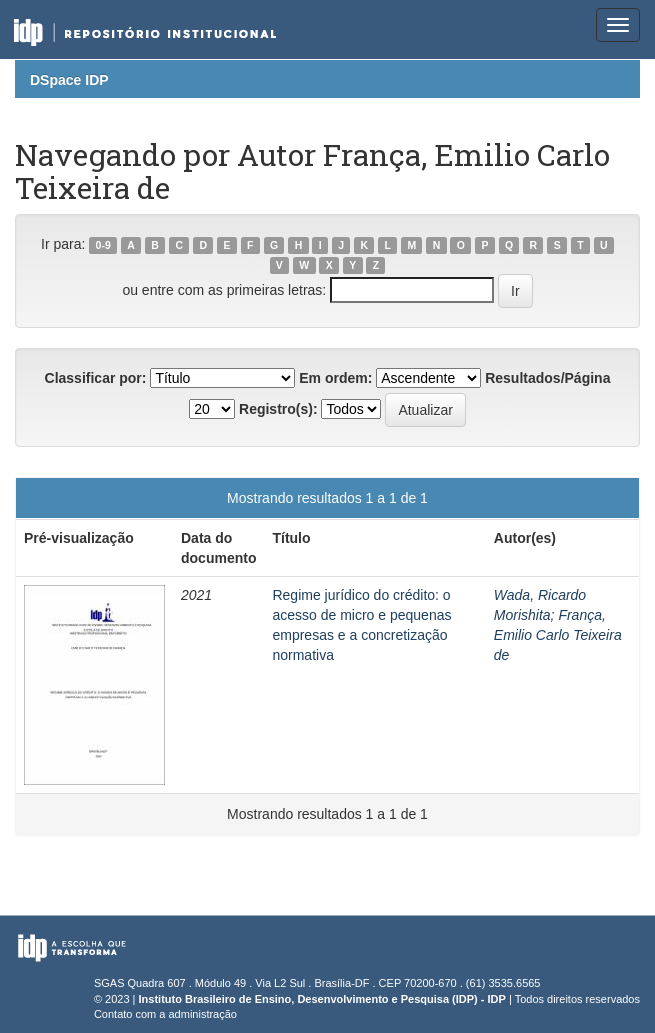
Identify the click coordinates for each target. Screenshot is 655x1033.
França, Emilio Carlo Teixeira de (558, 635)
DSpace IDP (69, 80)
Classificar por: (96, 378)
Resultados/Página (547, 378)
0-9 (103, 245)
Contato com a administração (165, 1014)
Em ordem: (335, 378)
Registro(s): (278, 409)
